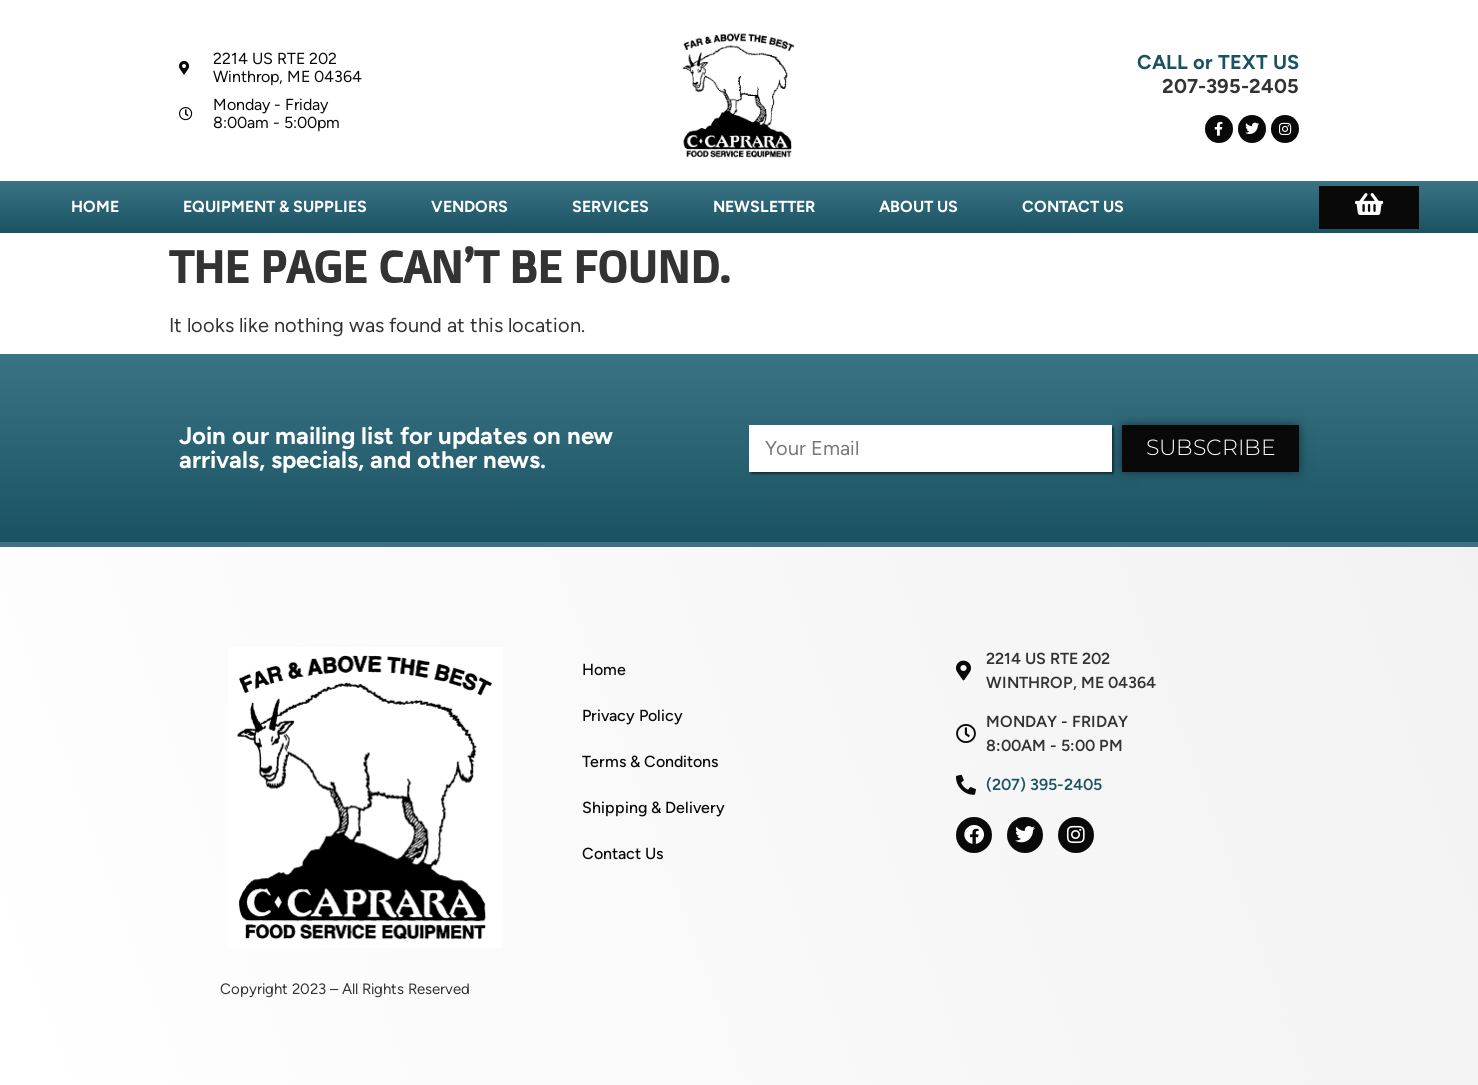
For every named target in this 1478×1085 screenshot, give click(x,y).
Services (610, 206)
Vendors (469, 206)
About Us (918, 206)
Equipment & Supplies (275, 206)
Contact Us (1073, 206)
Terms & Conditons (650, 761)
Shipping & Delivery (653, 807)
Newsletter (764, 206)
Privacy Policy (632, 715)
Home (95, 206)
